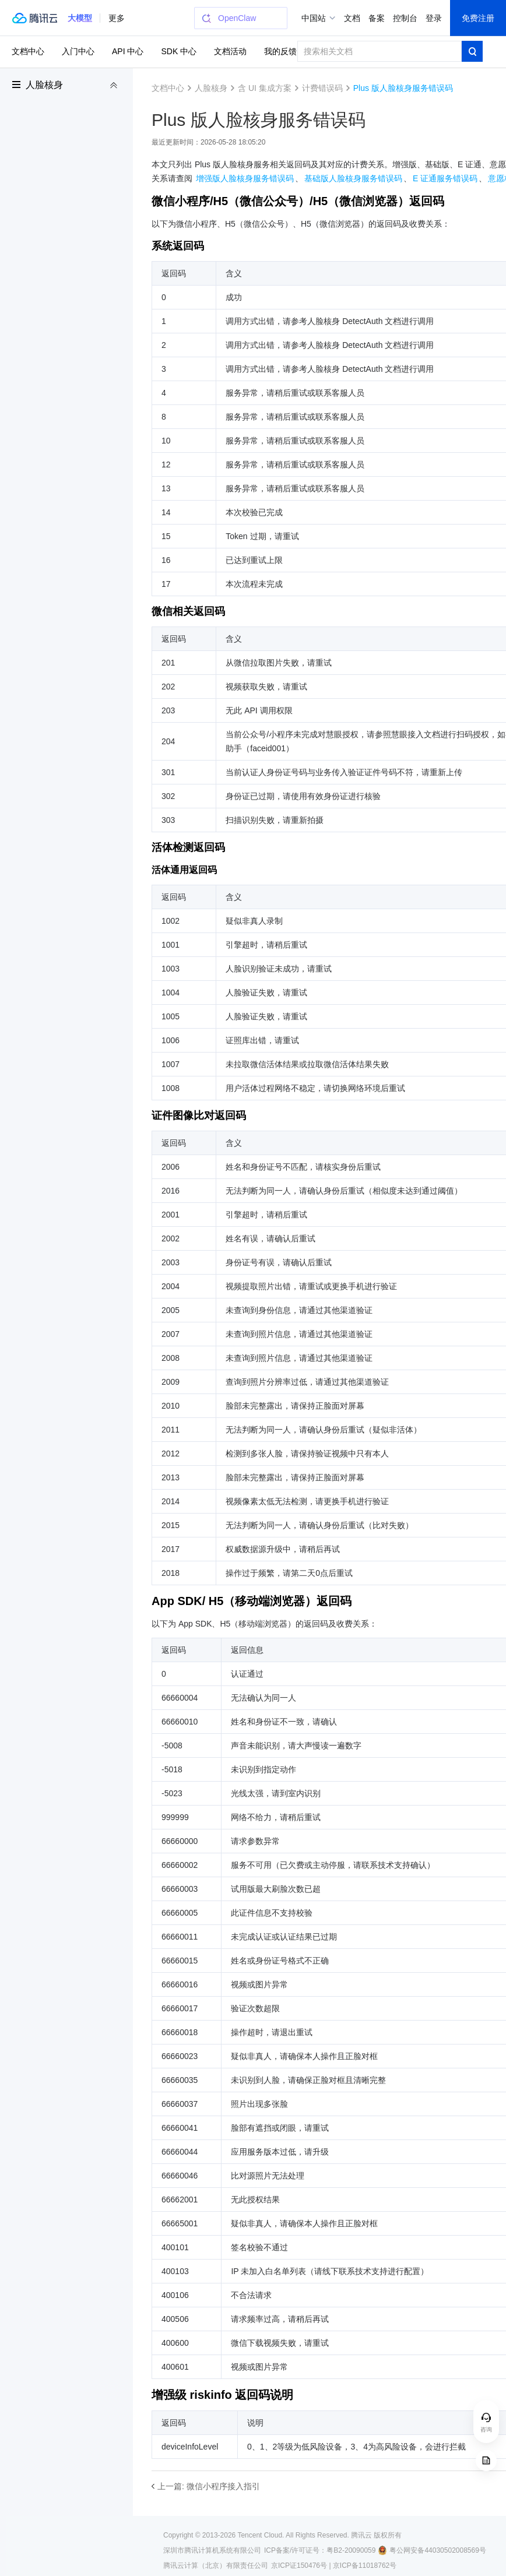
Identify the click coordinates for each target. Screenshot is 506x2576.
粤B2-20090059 (350, 2550)
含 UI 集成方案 (264, 88)
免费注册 (478, 18)
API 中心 (127, 51)
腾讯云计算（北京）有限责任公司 (215, 2565)
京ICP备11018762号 (364, 2565)
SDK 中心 (178, 51)
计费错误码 (322, 88)
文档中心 (28, 51)
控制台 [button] (405, 18)
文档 (352, 18)
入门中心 (78, 51)
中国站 (313, 18)
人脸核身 (44, 85)
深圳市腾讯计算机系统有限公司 (212, 2550)
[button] (80, 18)
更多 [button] (116, 18)
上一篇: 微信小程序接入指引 (208, 2486)
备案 (376, 18)
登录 (434, 18)
